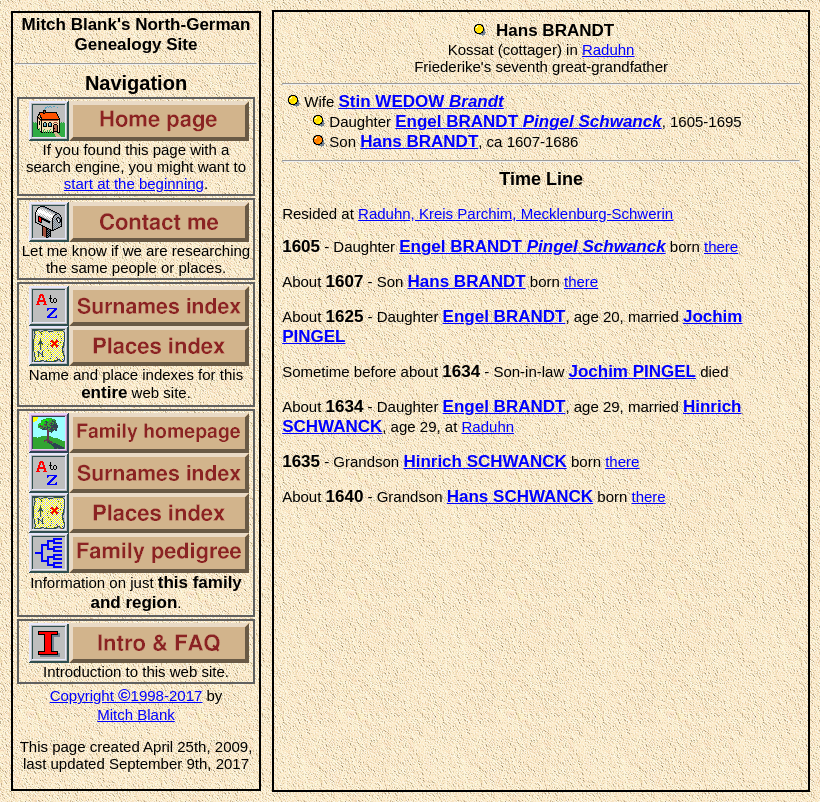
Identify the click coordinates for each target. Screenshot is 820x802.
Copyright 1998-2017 (126, 695)
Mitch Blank (136, 714)
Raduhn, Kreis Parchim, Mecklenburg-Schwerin (515, 213)
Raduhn (608, 49)
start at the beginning (134, 183)
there (721, 246)
